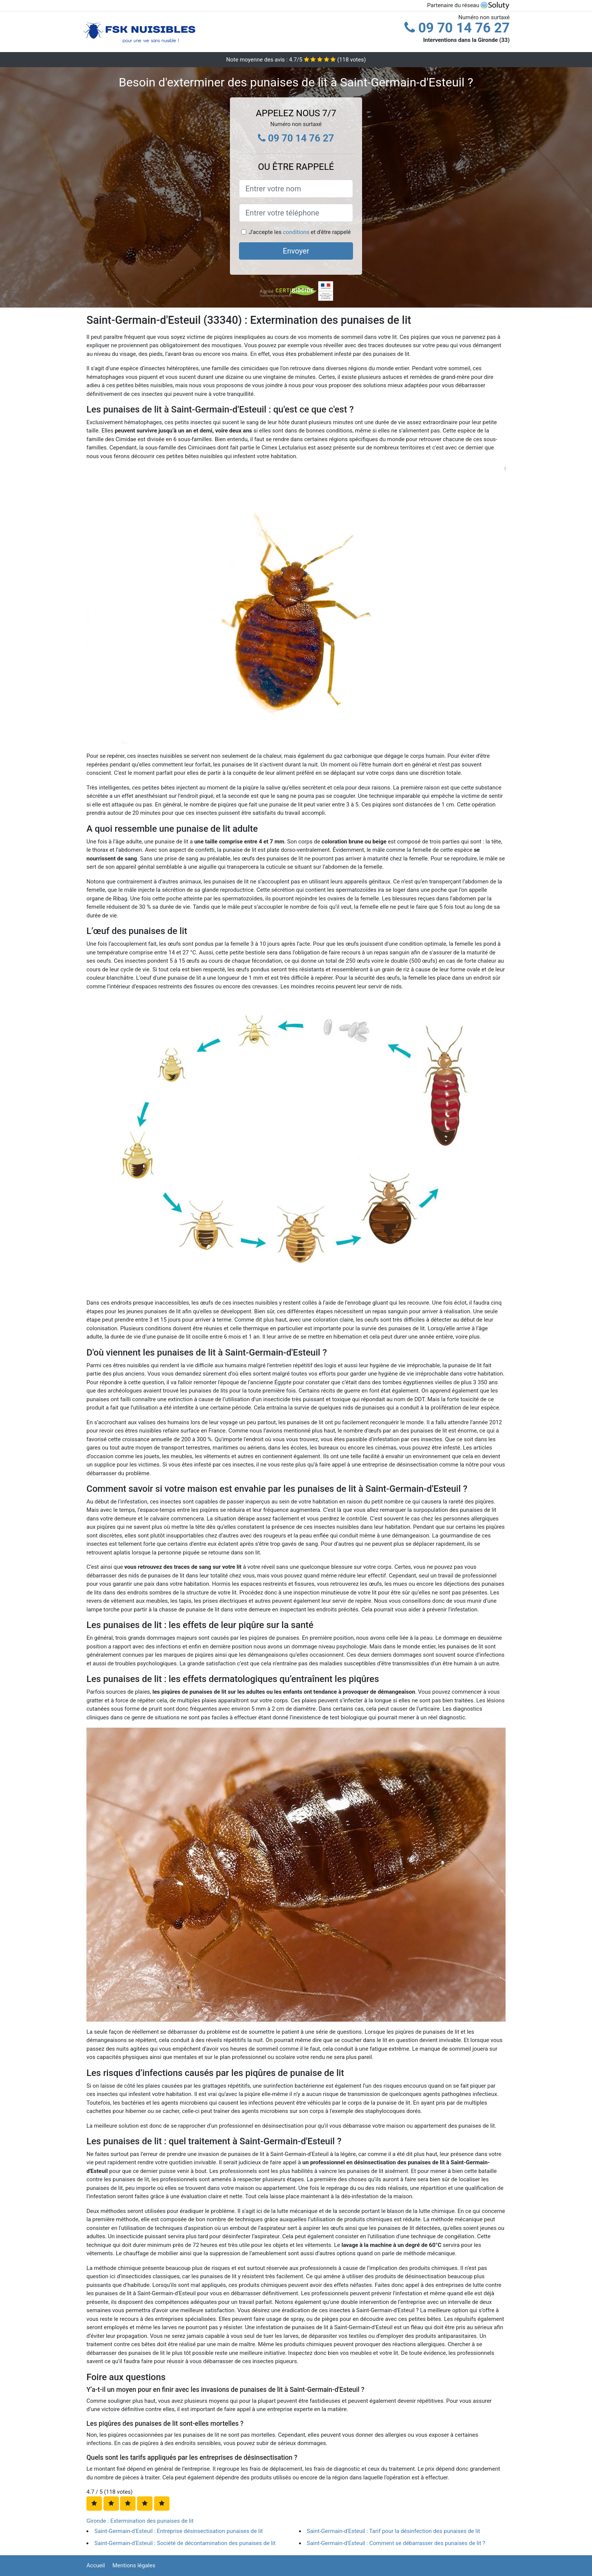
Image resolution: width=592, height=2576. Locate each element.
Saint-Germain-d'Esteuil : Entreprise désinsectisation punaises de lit (178, 2531)
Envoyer (296, 250)
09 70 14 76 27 (457, 28)
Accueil (95, 2565)
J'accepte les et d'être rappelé (300, 232)
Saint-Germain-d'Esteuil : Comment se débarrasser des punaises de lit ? (396, 2543)
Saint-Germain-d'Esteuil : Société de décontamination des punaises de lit (185, 2543)
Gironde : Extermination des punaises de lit (140, 2521)
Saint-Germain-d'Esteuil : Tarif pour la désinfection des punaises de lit (393, 2531)
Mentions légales (134, 2565)
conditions (296, 232)
